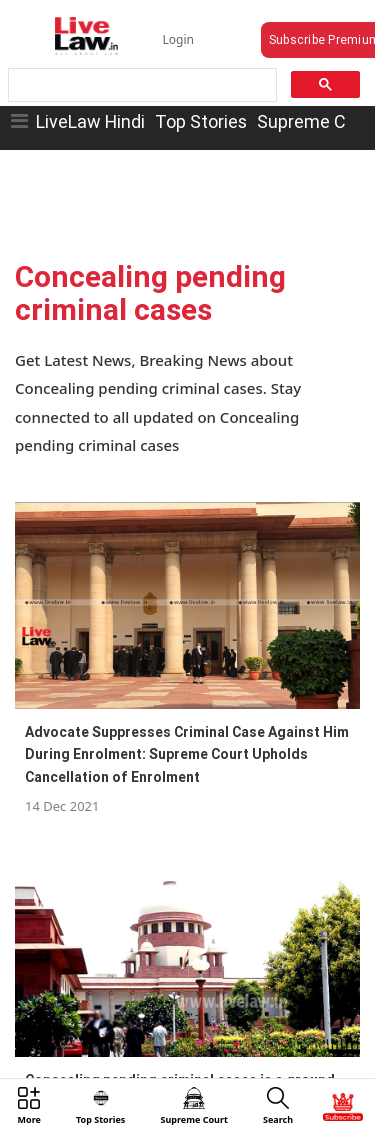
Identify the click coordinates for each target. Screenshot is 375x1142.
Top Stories (201, 121)
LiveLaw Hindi (90, 121)
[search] (141, 85)
